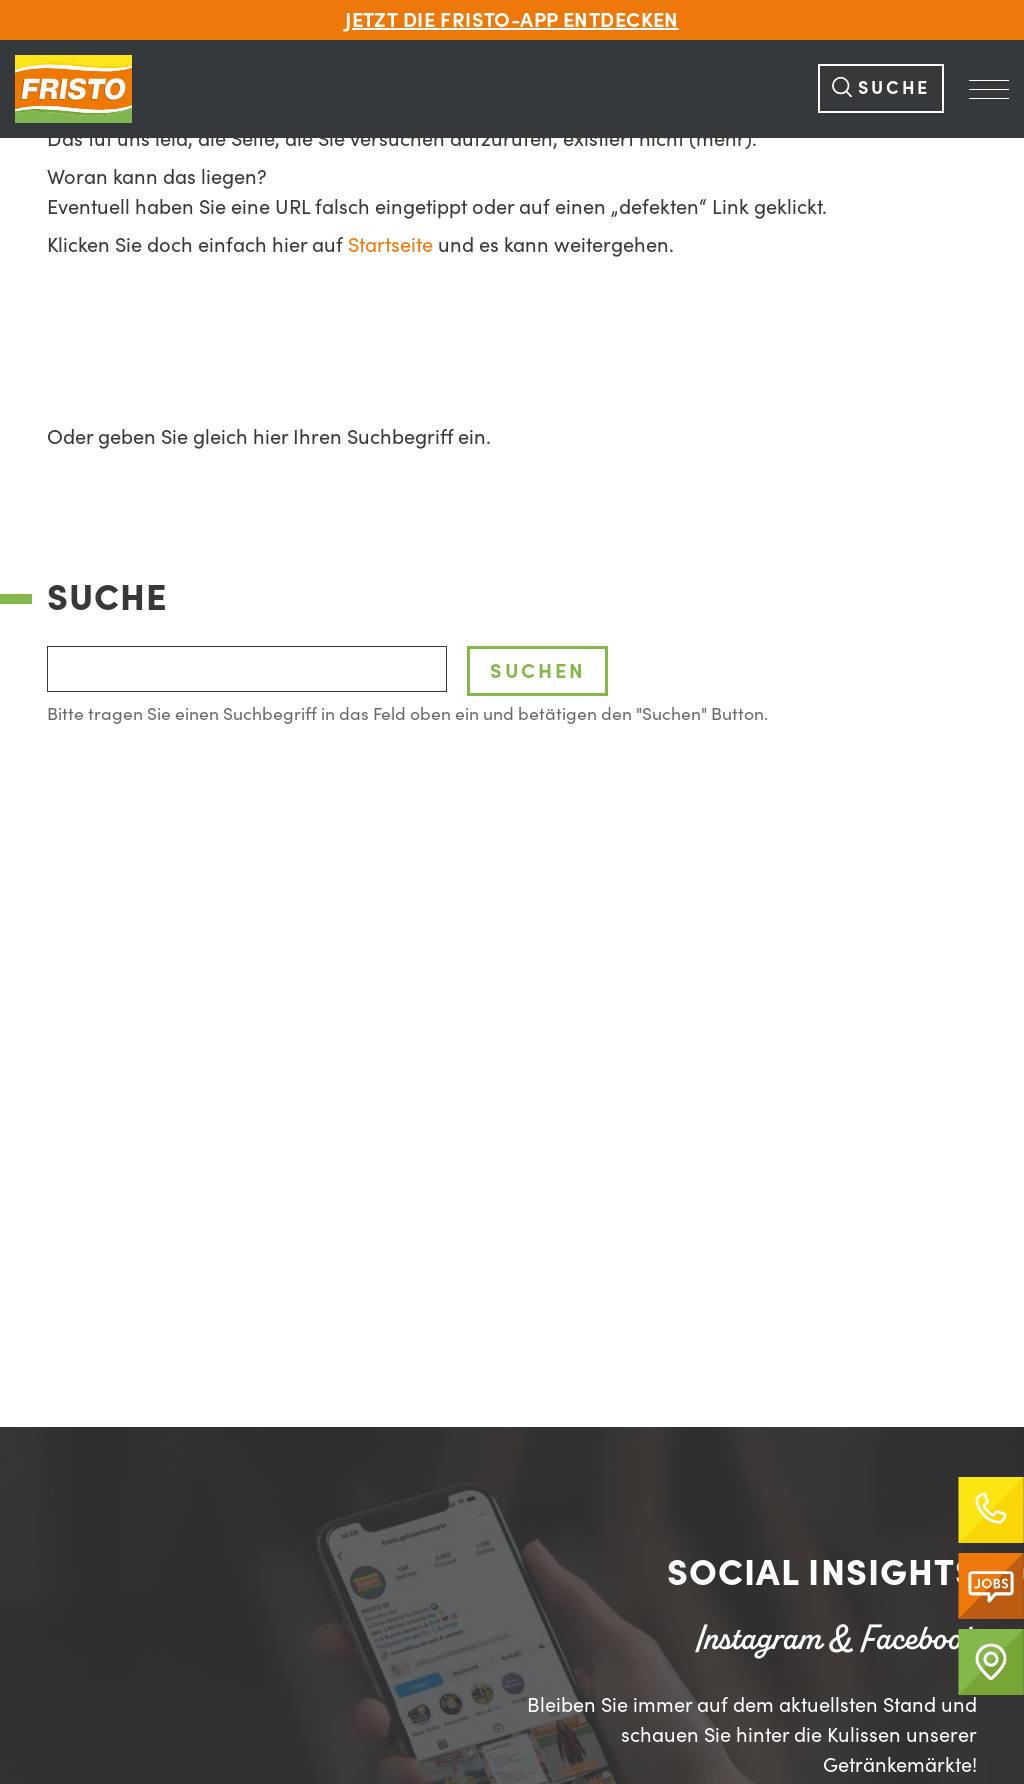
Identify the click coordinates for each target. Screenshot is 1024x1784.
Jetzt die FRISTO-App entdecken (512, 19)
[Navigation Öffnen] (989, 89)
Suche (881, 87)
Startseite (390, 245)
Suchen (537, 670)
